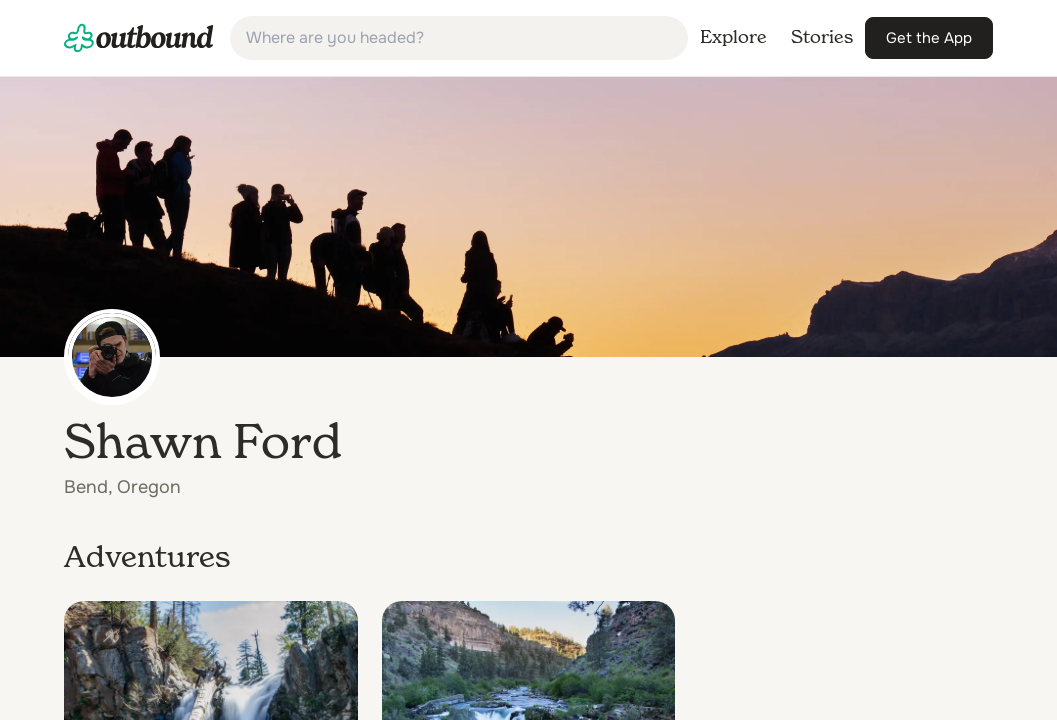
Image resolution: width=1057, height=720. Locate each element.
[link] (139, 38)
